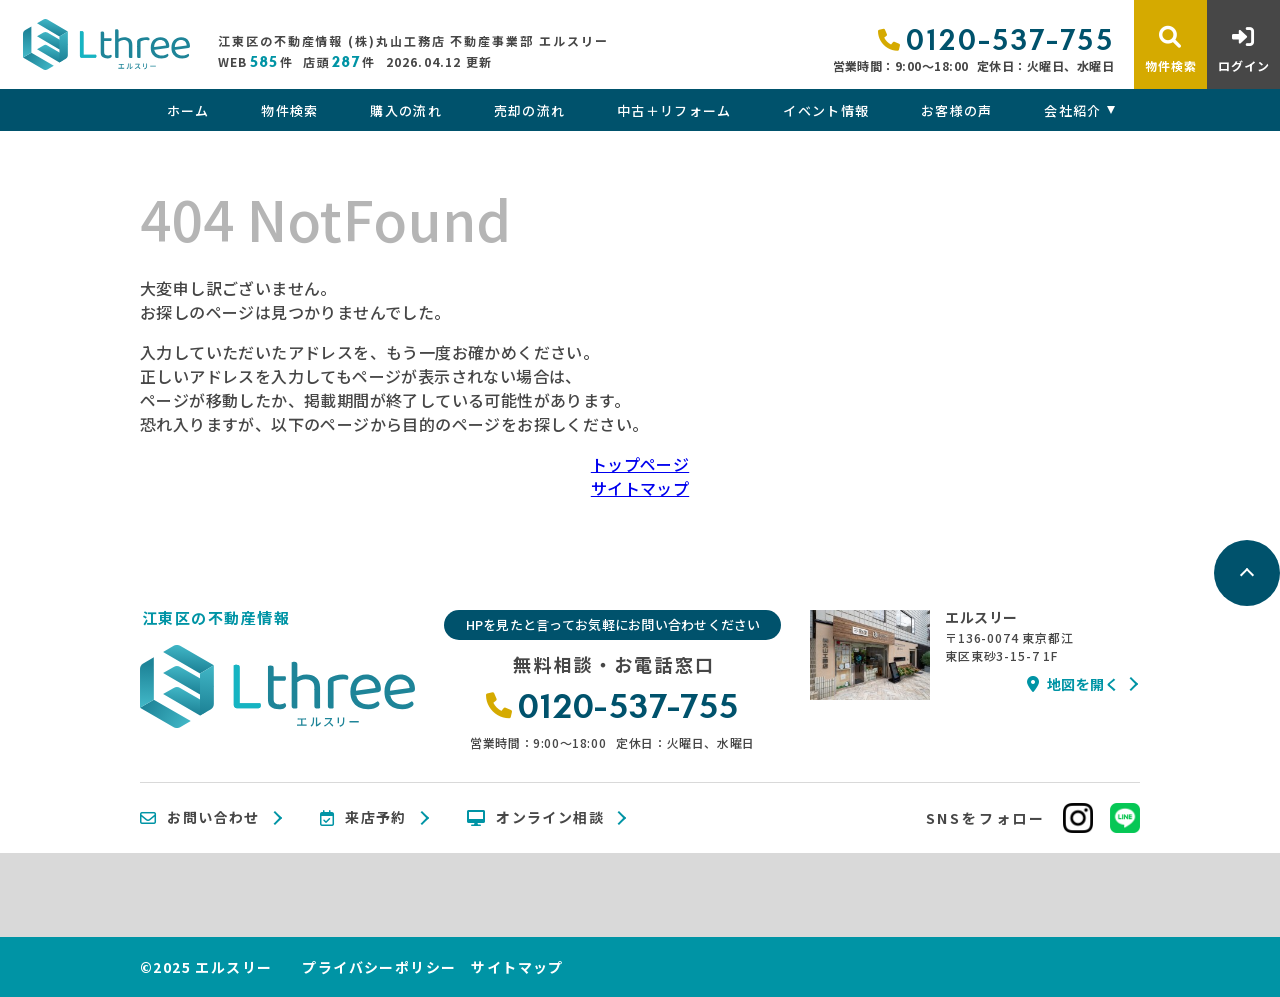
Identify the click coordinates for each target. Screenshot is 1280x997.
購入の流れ (406, 110)
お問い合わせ (200, 818)
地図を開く (1073, 684)
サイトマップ (640, 488)
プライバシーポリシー (379, 967)
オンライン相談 (535, 818)
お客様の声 (957, 110)
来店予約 (363, 818)
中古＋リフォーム (674, 110)
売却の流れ (530, 110)
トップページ (640, 464)
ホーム (188, 110)
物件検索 (289, 110)
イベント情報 (826, 110)
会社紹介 (1072, 110)
